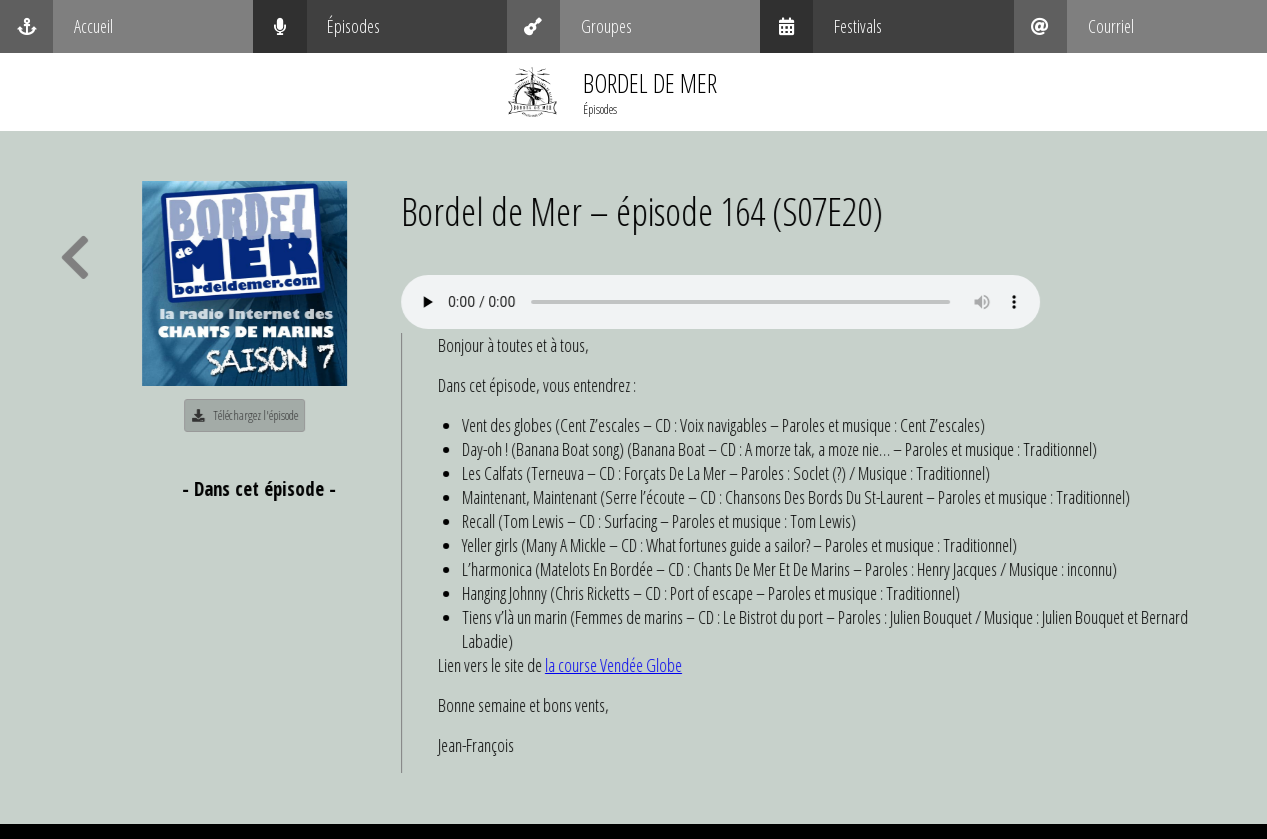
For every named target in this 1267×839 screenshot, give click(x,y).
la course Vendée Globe (616, 665)
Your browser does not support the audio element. (723, 302)
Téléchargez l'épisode (248, 415)
